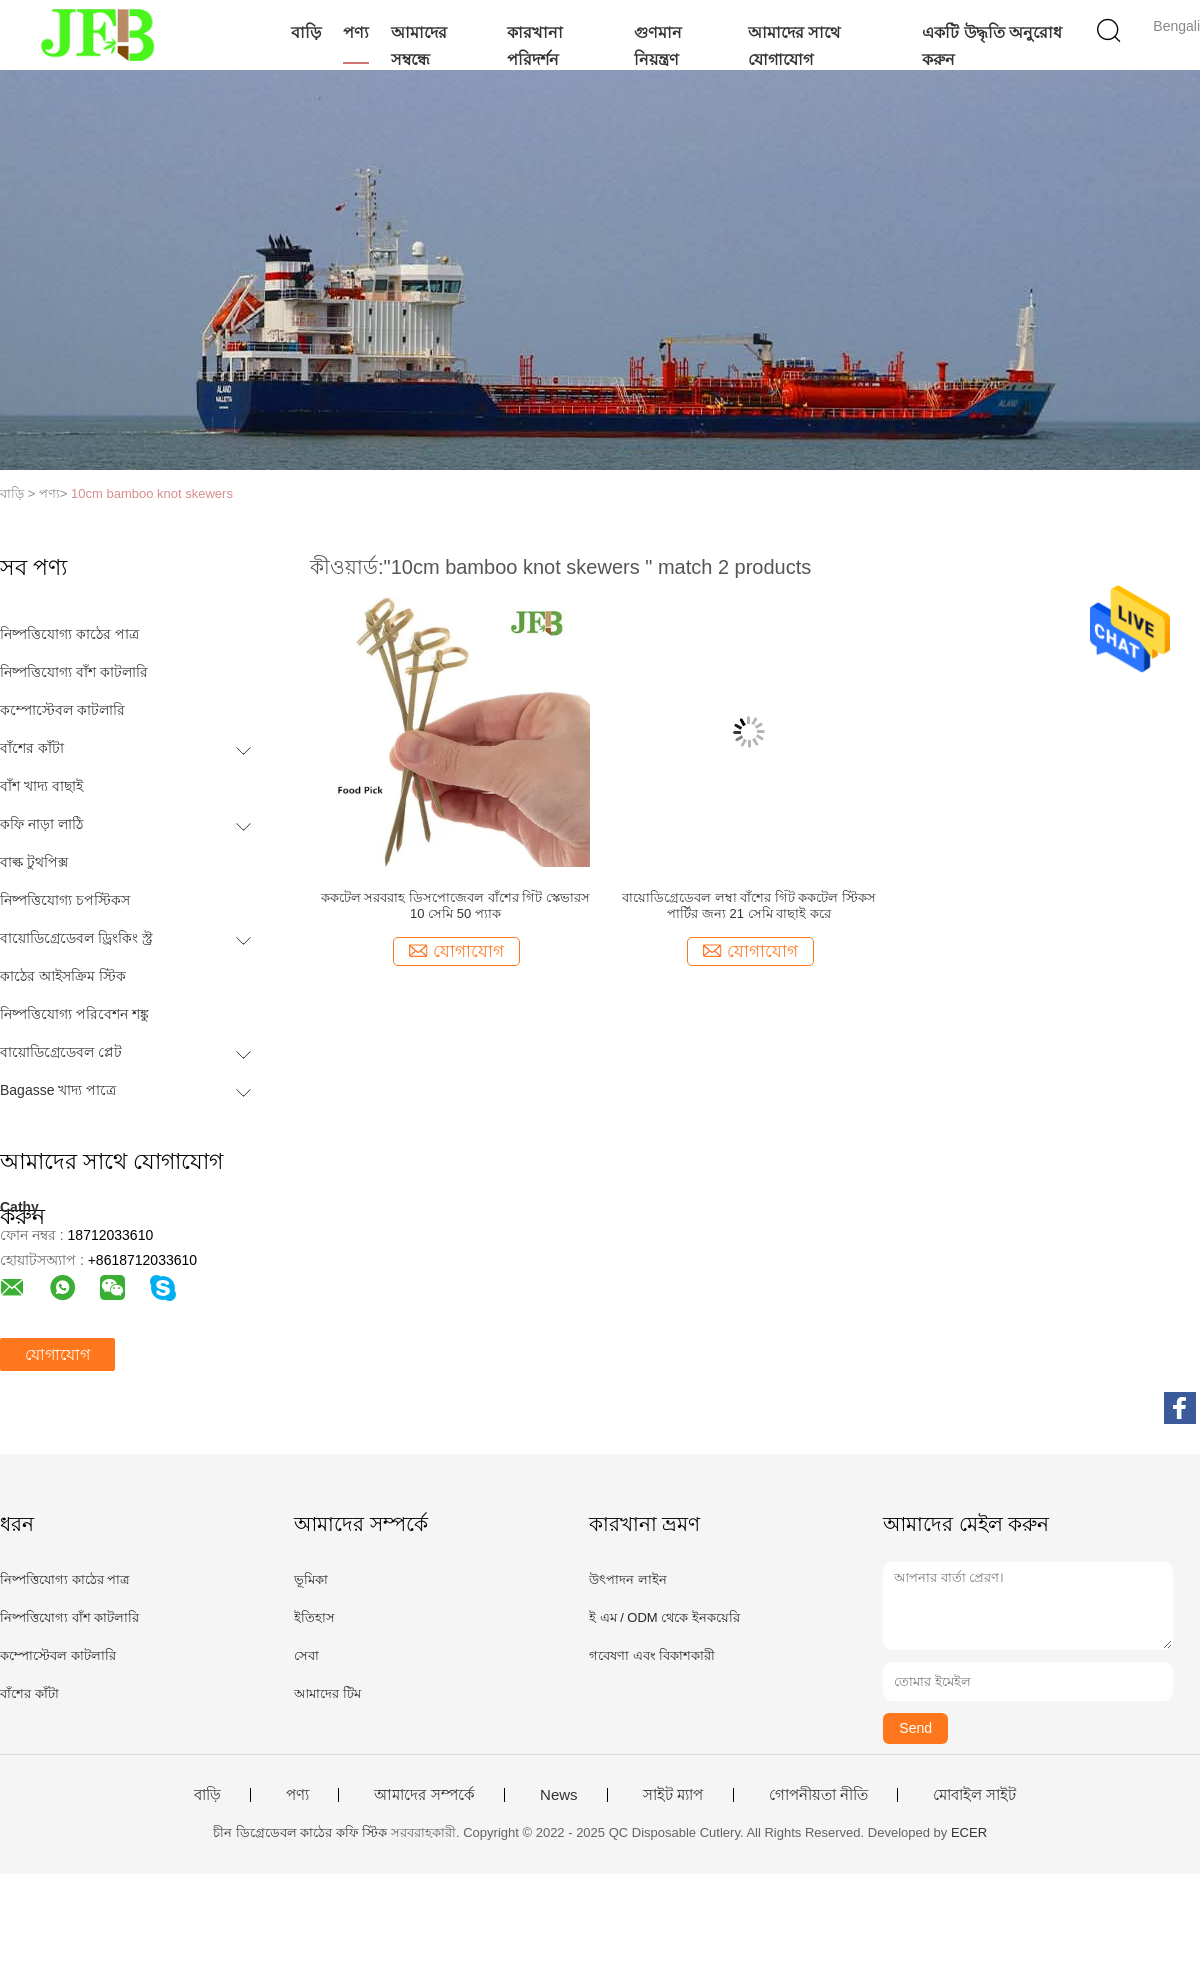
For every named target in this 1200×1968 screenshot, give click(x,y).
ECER (969, 1832)
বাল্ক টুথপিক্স (34, 862)
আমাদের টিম (327, 1693)
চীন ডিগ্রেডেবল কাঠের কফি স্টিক (300, 1832)
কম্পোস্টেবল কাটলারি (62, 710)
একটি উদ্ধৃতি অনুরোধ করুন (992, 46)
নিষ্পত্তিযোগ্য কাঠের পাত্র (69, 634)
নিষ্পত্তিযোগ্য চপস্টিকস (65, 900)
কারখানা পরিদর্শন (535, 46)
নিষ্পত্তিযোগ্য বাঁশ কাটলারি (74, 672)
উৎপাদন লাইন (628, 1579)
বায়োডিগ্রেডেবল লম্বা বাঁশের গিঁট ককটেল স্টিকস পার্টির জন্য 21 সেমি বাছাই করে (749, 905)
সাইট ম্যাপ (673, 1795)
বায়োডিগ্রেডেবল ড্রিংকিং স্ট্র (76, 938)
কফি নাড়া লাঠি (41, 824)
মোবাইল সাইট (974, 1795)
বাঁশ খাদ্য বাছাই (41, 786)
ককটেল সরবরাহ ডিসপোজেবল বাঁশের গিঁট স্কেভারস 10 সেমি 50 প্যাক (455, 905)
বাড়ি (306, 32)
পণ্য (356, 32)
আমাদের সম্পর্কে (424, 1795)
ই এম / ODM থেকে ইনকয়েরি (664, 1617)
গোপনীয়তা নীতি (818, 1795)
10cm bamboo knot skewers (152, 493)
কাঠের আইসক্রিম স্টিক (63, 976)
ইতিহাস (314, 1617)
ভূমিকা (311, 1579)
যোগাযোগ (57, 1354)
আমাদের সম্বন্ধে (419, 46)
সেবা (306, 1655)
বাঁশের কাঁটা (32, 748)
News (559, 1795)
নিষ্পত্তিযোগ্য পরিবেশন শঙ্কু (74, 1014)
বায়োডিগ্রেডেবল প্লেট (61, 1052)
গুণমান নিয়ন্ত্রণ (658, 46)
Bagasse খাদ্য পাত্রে (58, 1090)
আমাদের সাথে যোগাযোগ (794, 46)
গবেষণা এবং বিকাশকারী (652, 1655)
